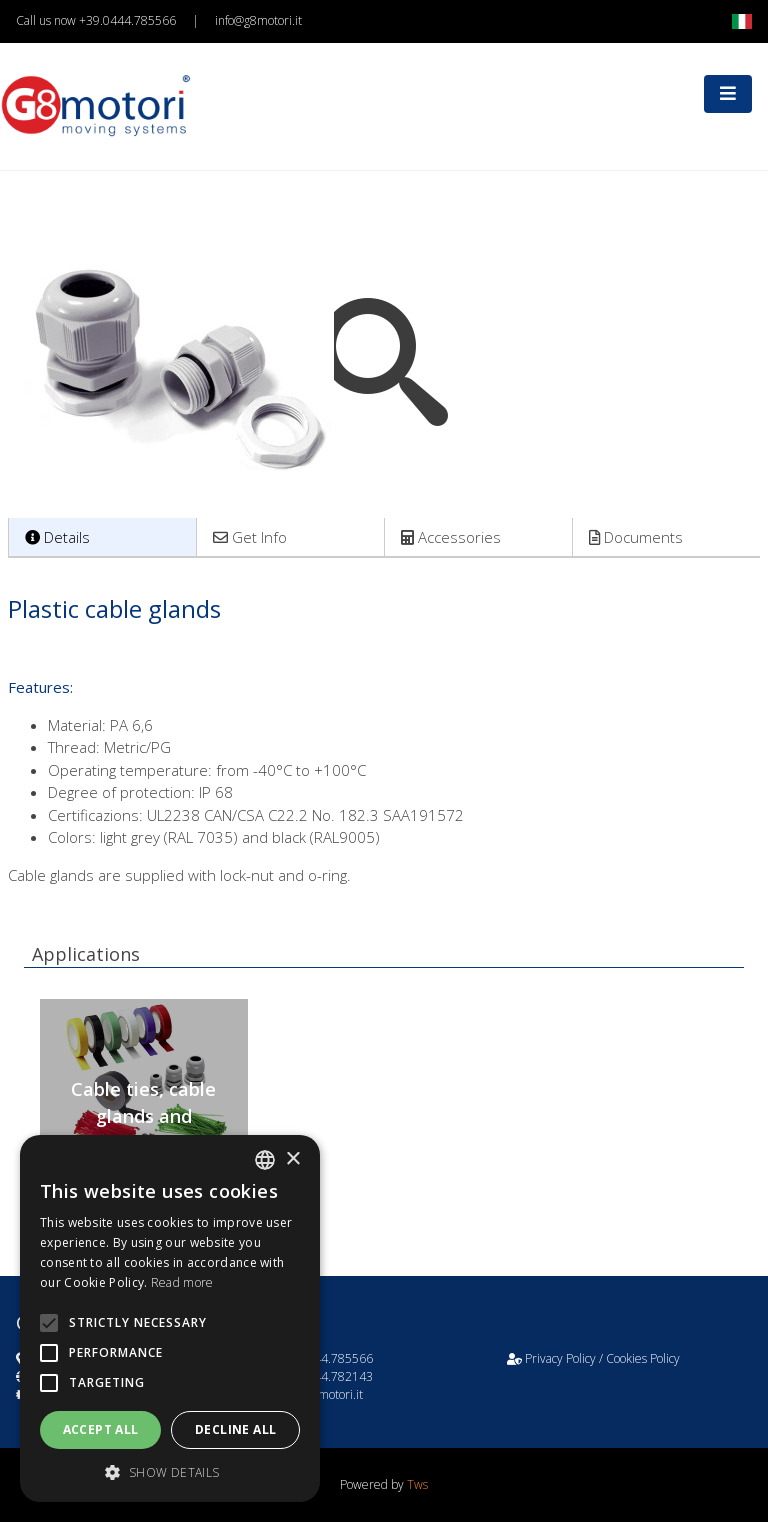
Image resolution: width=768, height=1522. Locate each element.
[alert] (170, 1318)
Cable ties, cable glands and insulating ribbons (143, 1116)
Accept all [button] (101, 1429)
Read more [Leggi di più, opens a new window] (182, 1282)
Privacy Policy (560, 1358)
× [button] (292, 1159)
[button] (170, 1472)
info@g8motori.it (258, 20)
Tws (417, 1484)
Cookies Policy (643, 1358)
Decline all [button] (235, 1429)
